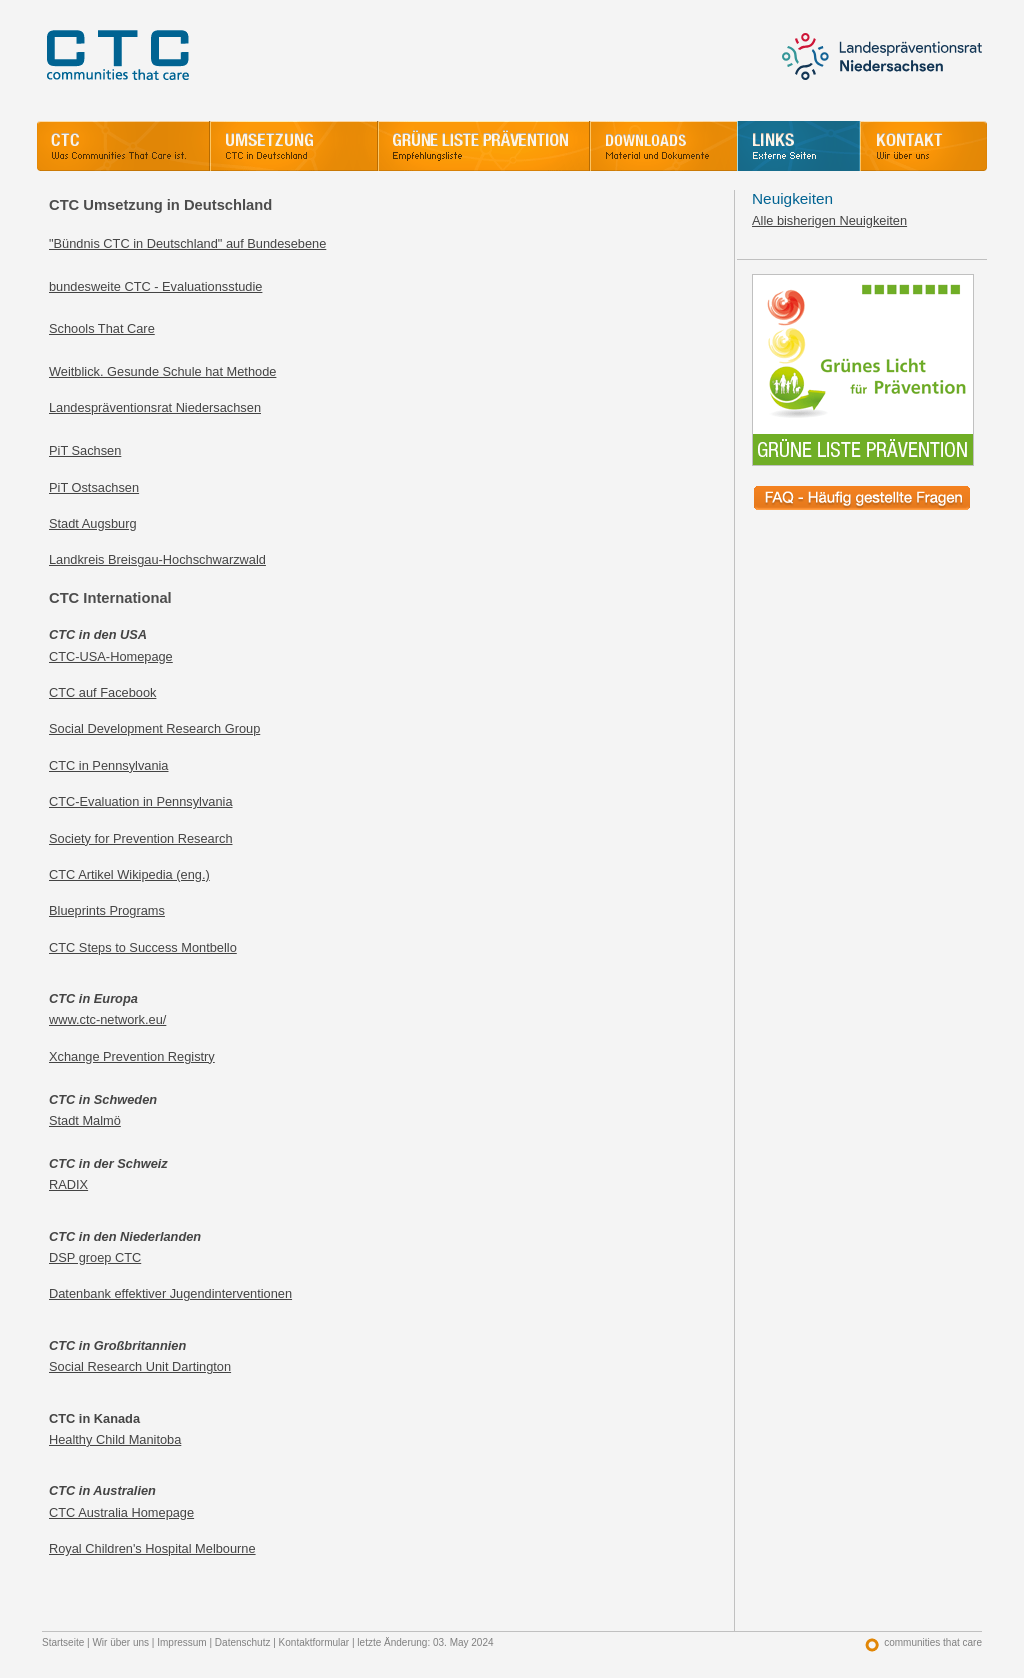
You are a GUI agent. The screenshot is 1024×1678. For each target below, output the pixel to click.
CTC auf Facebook (102, 692)
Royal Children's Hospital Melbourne (152, 1548)
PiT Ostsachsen (94, 487)
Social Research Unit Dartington (140, 1366)
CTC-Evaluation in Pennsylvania (141, 801)
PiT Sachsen (85, 450)
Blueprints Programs (107, 910)
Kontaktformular (314, 1642)
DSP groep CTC (95, 1257)
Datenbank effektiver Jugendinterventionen (170, 1293)
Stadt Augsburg (93, 523)
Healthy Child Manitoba (115, 1439)
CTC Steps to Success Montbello (143, 947)
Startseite (63, 1642)
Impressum (181, 1642)
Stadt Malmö (85, 1120)
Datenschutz (243, 1642)
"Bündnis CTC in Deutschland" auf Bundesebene (187, 243)
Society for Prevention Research (141, 838)
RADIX (68, 1184)
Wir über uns (120, 1642)
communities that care (933, 1642)
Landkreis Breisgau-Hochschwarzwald (157, 559)
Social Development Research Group (154, 728)
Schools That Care (102, 328)
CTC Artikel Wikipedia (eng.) (129, 874)
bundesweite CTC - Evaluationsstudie (155, 286)
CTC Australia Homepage (121, 1512)
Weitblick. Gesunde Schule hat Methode (162, 371)
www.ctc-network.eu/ (107, 1019)
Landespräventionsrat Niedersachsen (155, 407)
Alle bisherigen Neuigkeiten (829, 220)
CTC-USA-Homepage (111, 656)
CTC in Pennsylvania (109, 765)
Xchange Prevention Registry (132, 1056)
